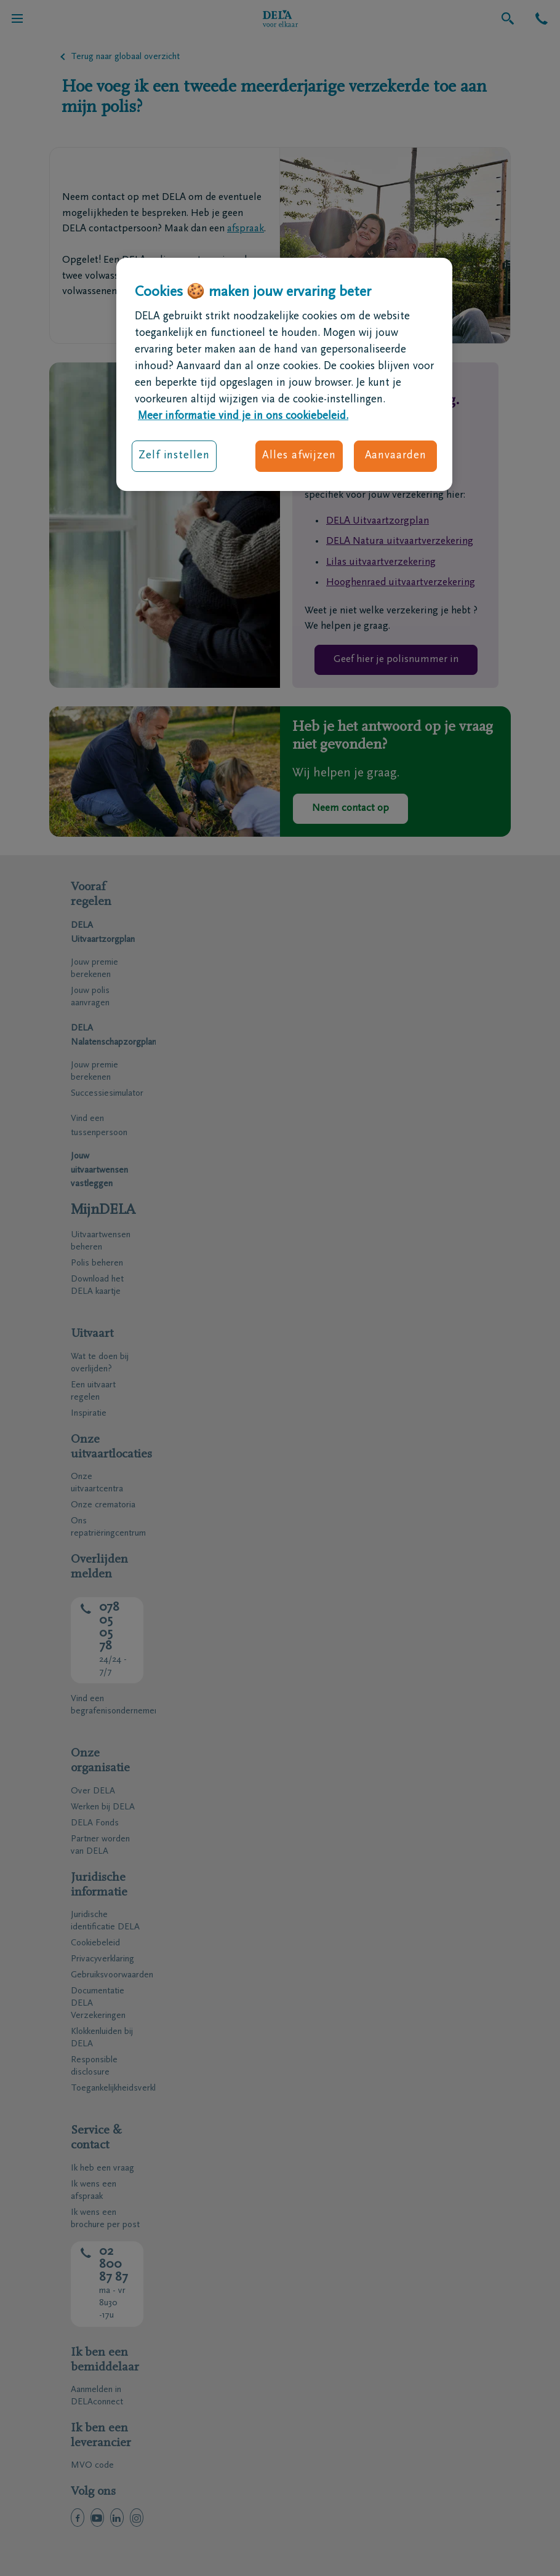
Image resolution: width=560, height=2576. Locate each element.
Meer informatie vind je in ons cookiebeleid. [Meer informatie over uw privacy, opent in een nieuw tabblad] (243, 416)
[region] (284, 375)
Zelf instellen (174, 455)
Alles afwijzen (299, 455)
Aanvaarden (395, 455)
